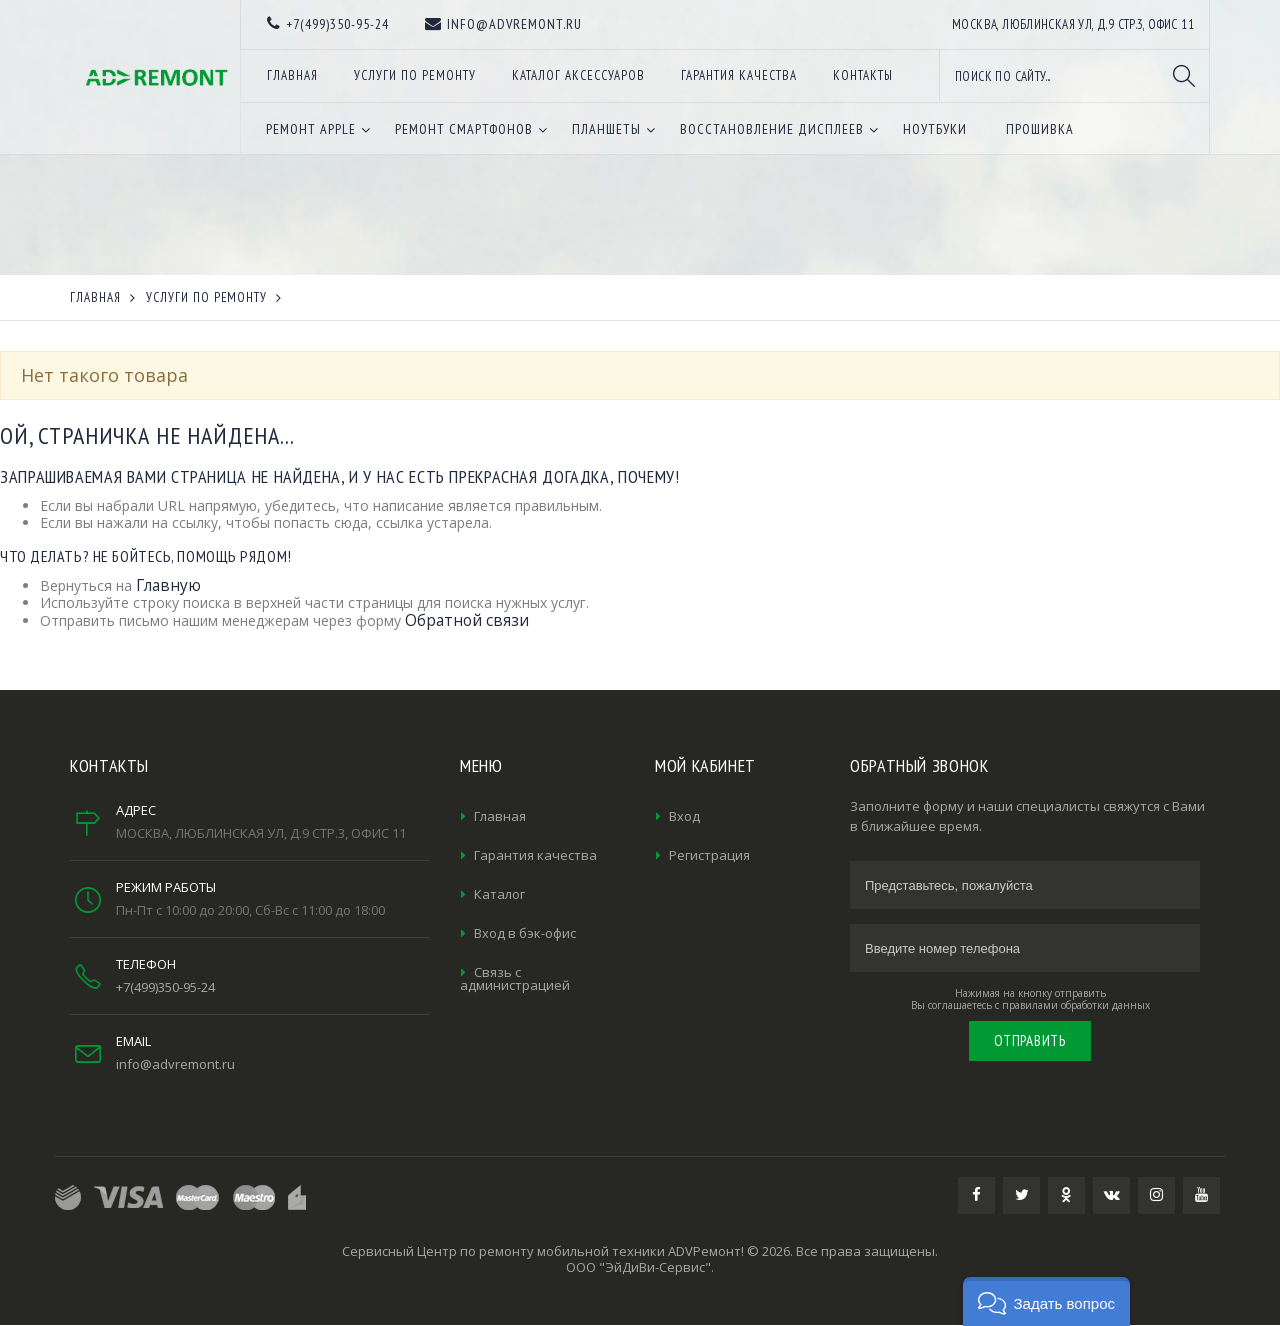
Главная (500, 816)
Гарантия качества (535, 855)
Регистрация (709, 855)
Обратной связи (467, 620)
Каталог (499, 894)
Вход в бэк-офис (525, 933)
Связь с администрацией (515, 978)
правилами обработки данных (1076, 1005)
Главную (168, 585)
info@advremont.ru (175, 1064)
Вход (684, 816)
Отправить (1030, 1040)
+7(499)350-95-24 (165, 987)
